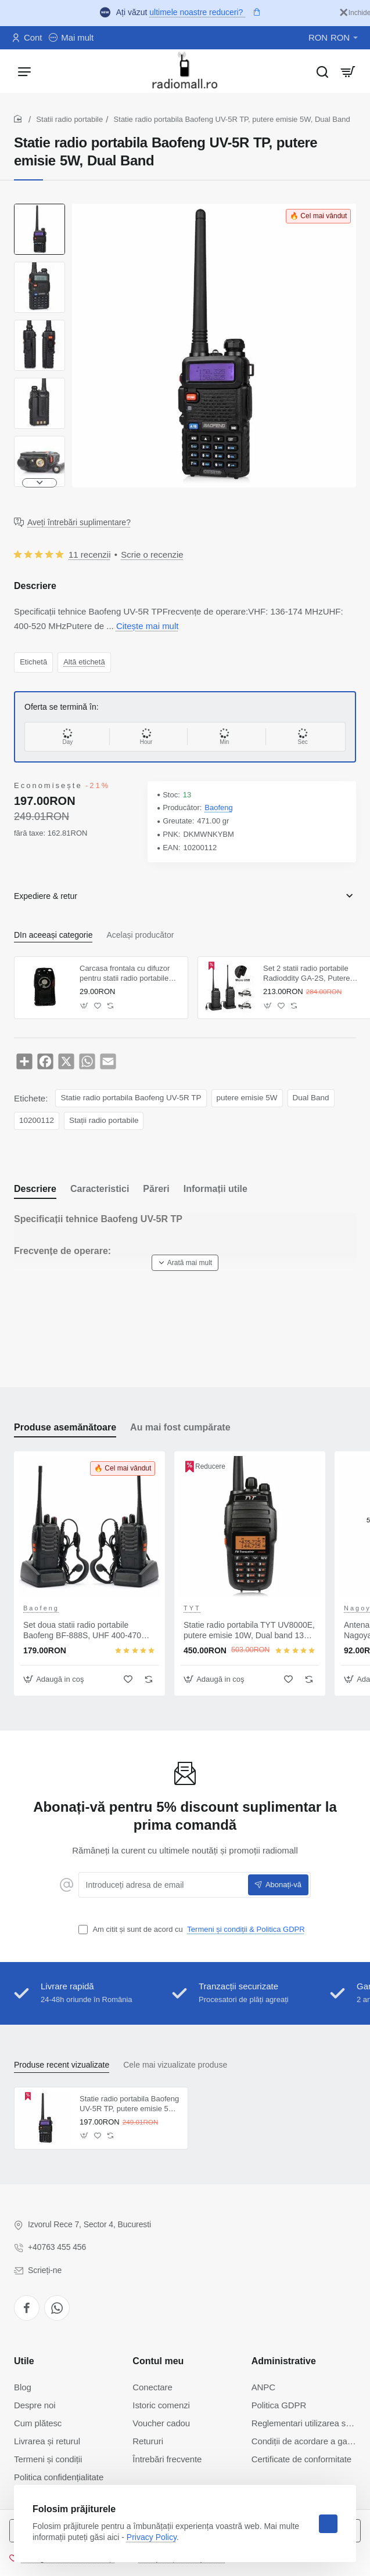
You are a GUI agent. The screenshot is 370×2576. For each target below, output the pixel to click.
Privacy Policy (152, 2537)
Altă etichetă (84, 661)
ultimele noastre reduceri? (197, 12)
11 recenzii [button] (90, 554)
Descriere (35, 1189)
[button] (39, 482)
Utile (24, 2361)
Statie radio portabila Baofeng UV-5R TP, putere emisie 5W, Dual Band (129, 2104)
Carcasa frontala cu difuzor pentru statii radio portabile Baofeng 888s (125, 974)
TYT (192, 1608)
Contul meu (158, 2361)
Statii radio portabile (69, 119)
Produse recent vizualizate (61, 2064)
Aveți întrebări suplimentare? (79, 522)
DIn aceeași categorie (53, 935)
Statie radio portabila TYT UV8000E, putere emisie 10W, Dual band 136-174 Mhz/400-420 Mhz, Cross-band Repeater (249, 1630)
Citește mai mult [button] (147, 626)
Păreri (156, 1189)
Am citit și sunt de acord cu (192, 1929)
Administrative (284, 2361)
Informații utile (215, 1189)
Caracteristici (99, 1189)
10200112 (36, 1120)
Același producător (140, 935)
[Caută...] (322, 71)
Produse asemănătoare (65, 1427)
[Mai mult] (71, 37)
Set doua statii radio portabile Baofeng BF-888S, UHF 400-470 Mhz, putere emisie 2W (82, 1630)
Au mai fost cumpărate (180, 1427)
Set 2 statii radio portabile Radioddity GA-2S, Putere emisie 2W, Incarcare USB (307, 974)
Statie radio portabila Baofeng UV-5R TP (130, 1097)
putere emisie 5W (247, 1097)
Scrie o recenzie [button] (152, 554)
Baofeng (218, 807)
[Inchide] (355, 13)
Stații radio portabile (103, 1120)
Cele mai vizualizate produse (175, 2064)
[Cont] (27, 37)
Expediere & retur (45, 896)
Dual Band (311, 1097)
